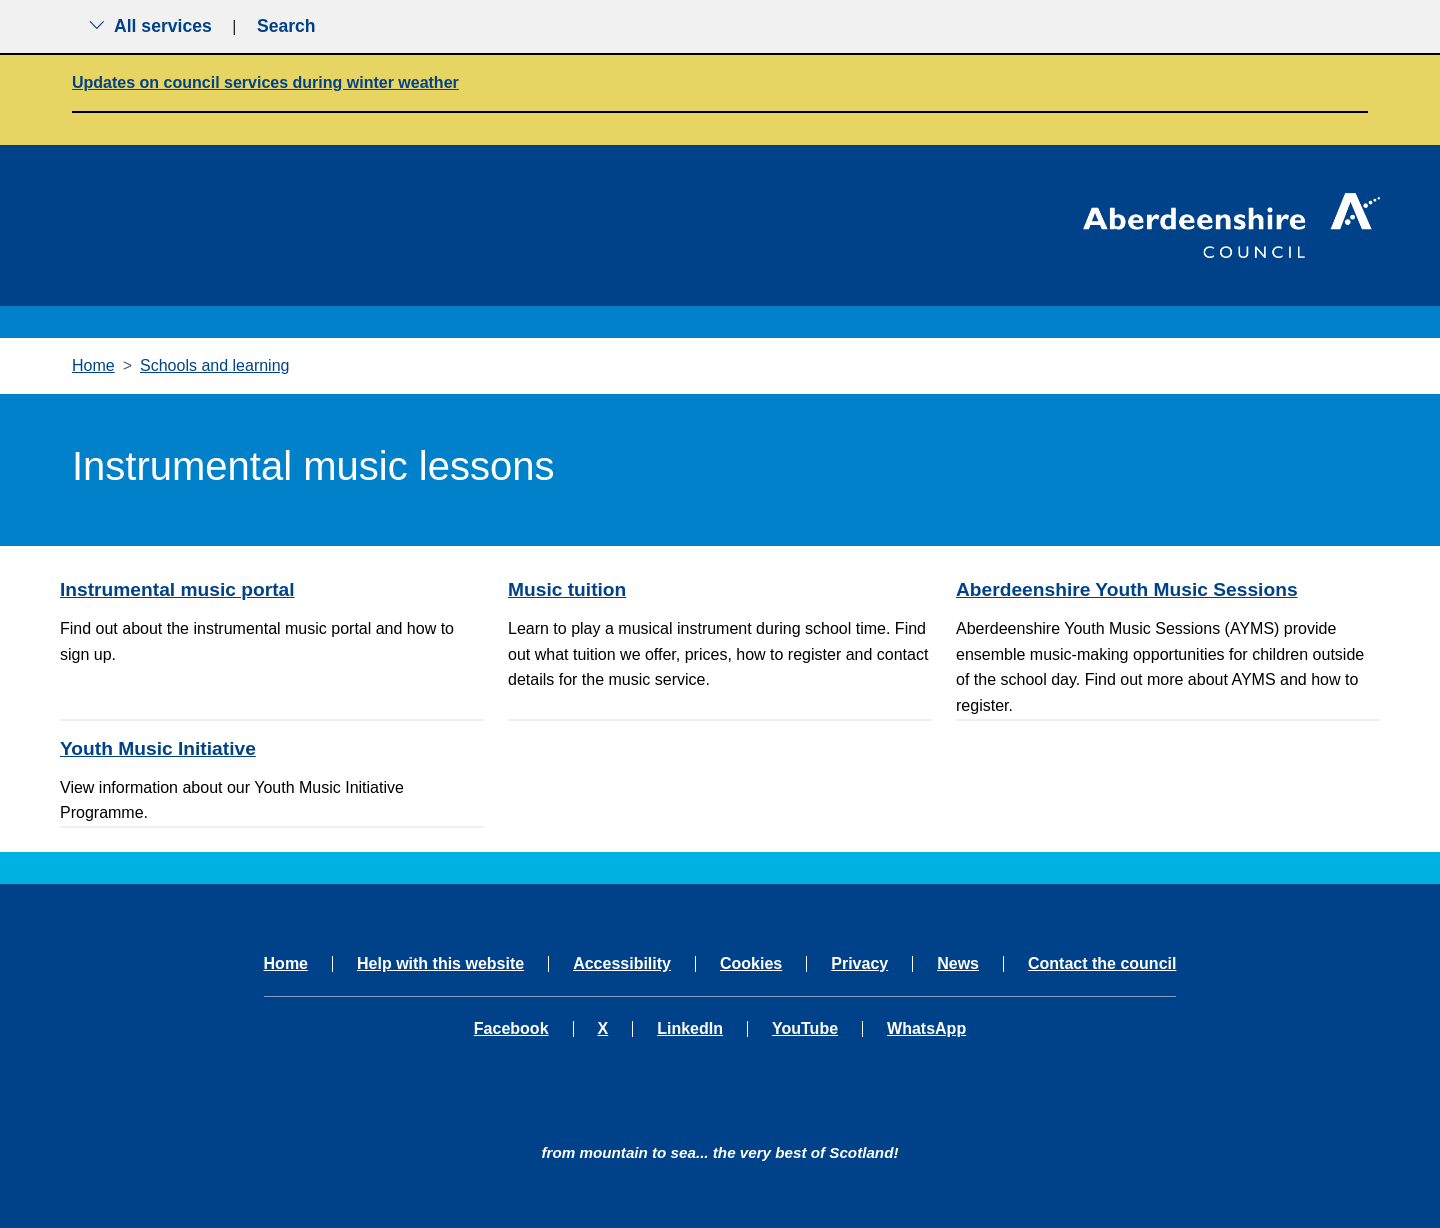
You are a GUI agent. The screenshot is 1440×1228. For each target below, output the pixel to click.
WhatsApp (926, 1029)
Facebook (511, 1029)
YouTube (805, 1029)
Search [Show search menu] (286, 26)
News (958, 964)
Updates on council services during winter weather (265, 82)
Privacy (859, 964)
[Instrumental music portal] (272, 589)
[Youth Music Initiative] (272, 748)
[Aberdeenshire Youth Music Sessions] (1168, 589)
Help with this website (440, 964)
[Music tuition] (720, 589)
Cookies (751, 964)
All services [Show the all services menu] (150, 26)
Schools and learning (214, 365)
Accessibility (622, 964)
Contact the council (1102, 964)
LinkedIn (690, 1029)
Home (93, 365)
